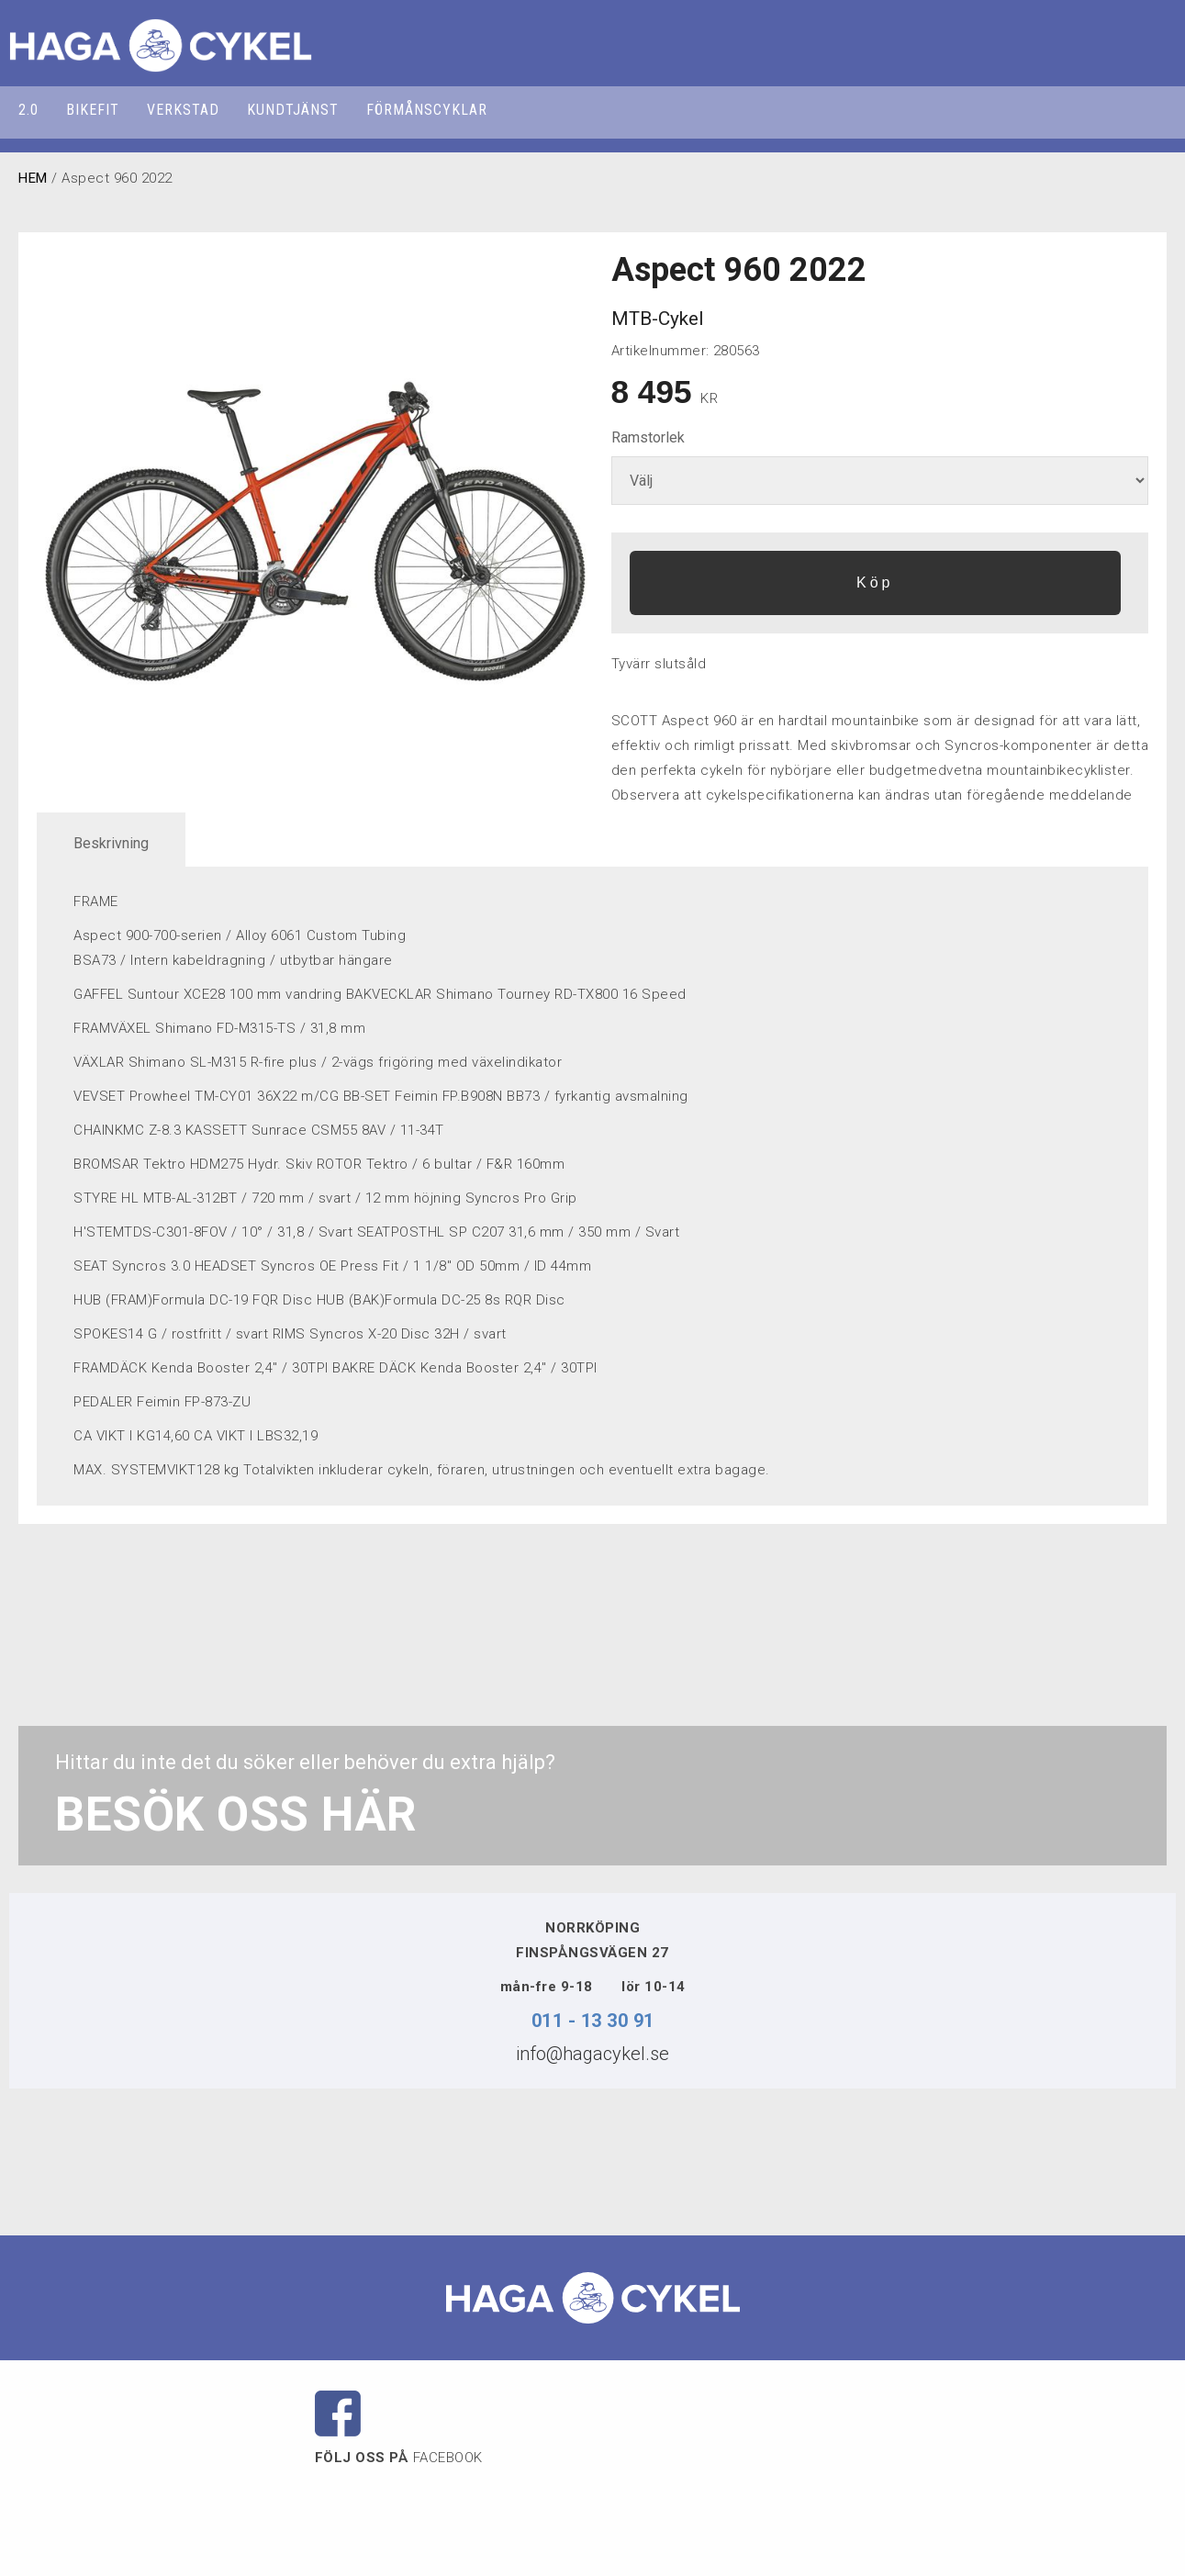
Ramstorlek (648, 437)
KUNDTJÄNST (293, 109)
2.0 (28, 109)
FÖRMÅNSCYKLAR (426, 109)
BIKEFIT (92, 109)
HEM (33, 178)
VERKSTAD (183, 109)
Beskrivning (111, 843)
